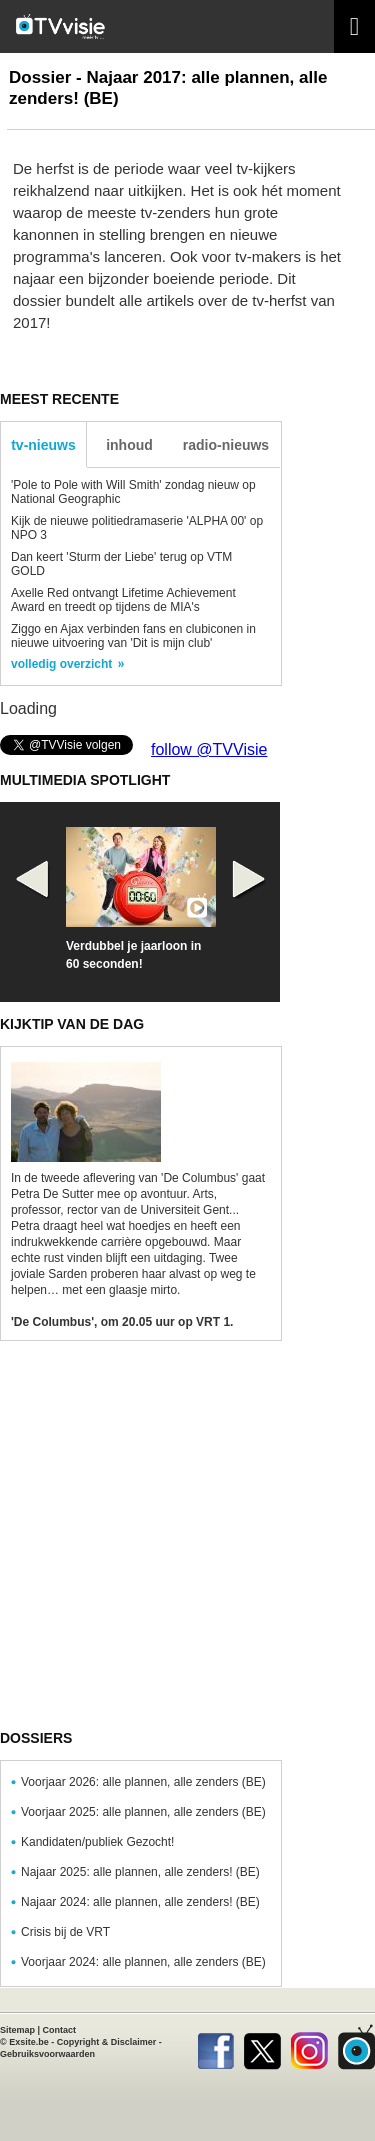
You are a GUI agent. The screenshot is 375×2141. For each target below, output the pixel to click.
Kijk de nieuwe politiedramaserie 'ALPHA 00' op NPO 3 (137, 528)
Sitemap (17, 2030)
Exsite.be (29, 2042)
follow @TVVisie (209, 749)
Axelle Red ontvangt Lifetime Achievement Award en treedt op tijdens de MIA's (123, 600)
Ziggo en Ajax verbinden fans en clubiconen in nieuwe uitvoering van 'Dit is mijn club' (133, 636)
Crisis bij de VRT (65, 1932)
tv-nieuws (43, 445)
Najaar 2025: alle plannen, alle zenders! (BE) (140, 1872)
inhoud (129, 445)
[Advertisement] (187, 1543)
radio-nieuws (226, 445)
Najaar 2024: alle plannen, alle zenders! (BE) (140, 1902)
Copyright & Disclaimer (107, 2042)
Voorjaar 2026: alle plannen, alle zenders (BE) (143, 1782)
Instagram (309, 2047)
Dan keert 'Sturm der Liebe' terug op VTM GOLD (121, 564)
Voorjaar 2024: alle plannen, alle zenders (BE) (143, 1962)
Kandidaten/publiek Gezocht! (97, 1842)
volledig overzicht (61, 664)
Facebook (215, 2047)
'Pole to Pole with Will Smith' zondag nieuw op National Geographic (133, 492)
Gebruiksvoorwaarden (47, 2054)
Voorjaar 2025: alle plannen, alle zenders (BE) (143, 1812)
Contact (60, 2030)
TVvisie (356, 2047)
